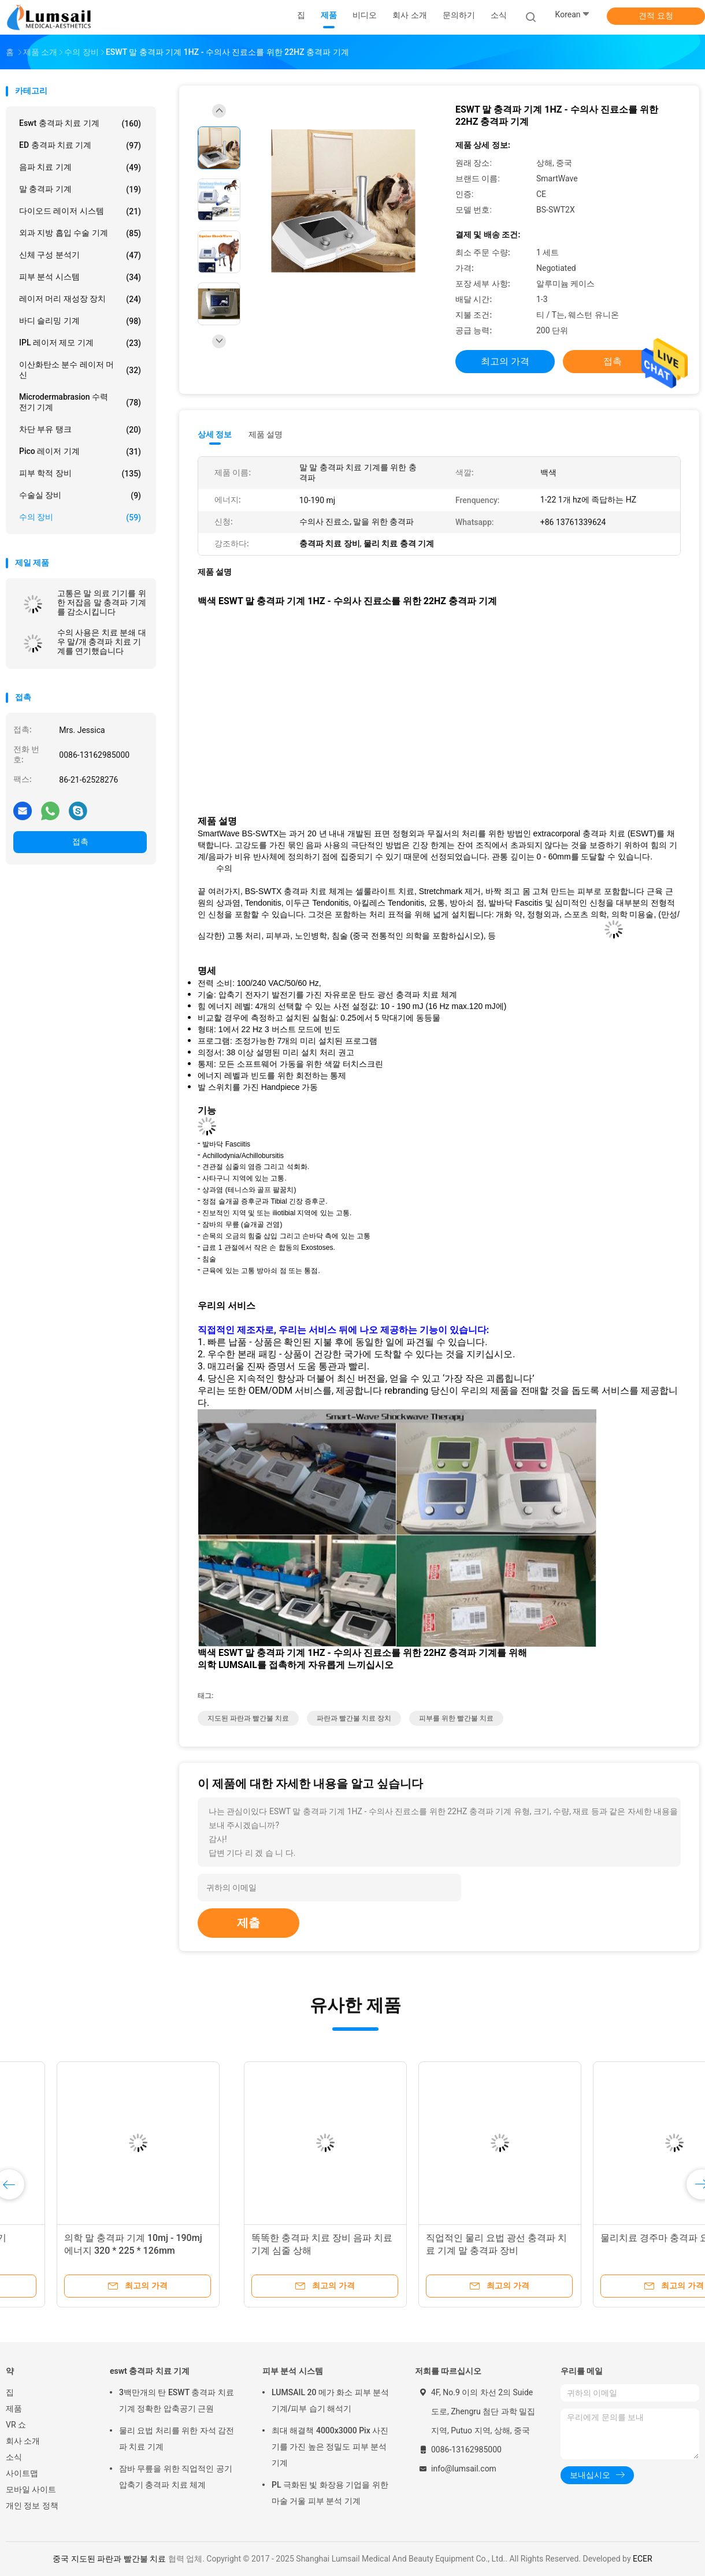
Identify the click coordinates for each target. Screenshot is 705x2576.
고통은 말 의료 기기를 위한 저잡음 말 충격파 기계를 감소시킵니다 (101, 602)
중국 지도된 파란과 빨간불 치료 (109, 2558)
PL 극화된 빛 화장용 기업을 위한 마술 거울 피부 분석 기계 (330, 2493)
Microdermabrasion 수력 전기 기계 (80, 402)
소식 (14, 2457)
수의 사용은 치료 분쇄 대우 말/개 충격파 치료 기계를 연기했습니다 (101, 642)
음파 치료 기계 (80, 167)
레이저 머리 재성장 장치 (80, 299)
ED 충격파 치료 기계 (80, 145)
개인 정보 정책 (32, 2505)
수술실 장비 (80, 495)
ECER (642, 2558)
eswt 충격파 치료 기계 (80, 123)
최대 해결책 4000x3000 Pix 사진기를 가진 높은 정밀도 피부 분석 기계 (330, 2446)
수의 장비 (80, 517)
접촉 (80, 841)
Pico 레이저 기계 (80, 451)
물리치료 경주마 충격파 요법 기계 (434, 2237)
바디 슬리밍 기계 (80, 321)
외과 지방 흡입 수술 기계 (80, 233)
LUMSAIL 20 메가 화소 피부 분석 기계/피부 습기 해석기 (330, 2400)
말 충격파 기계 (80, 189)
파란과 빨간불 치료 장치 (354, 1718)
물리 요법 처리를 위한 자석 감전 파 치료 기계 (176, 2438)
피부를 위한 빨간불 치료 (456, 1718)
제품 (14, 2408)
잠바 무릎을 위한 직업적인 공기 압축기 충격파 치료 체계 (175, 2476)
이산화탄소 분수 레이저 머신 (80, 369)
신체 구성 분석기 (80, 255)
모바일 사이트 (31, 2489)
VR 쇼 (16, 2424)
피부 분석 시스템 (80, 277)
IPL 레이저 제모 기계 (80, 343)
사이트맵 (22, 2473)
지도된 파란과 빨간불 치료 (248, 1718)
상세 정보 (215, 434)
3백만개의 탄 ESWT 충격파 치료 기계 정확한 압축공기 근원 (176, 2400)
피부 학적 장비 (80, 473)
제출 (248, 1923)
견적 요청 (656, 15)
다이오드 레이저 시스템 (80, 211)
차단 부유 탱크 (80, 429)
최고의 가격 (505, 361)
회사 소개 (23, 2440)
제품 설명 (265, 434)
